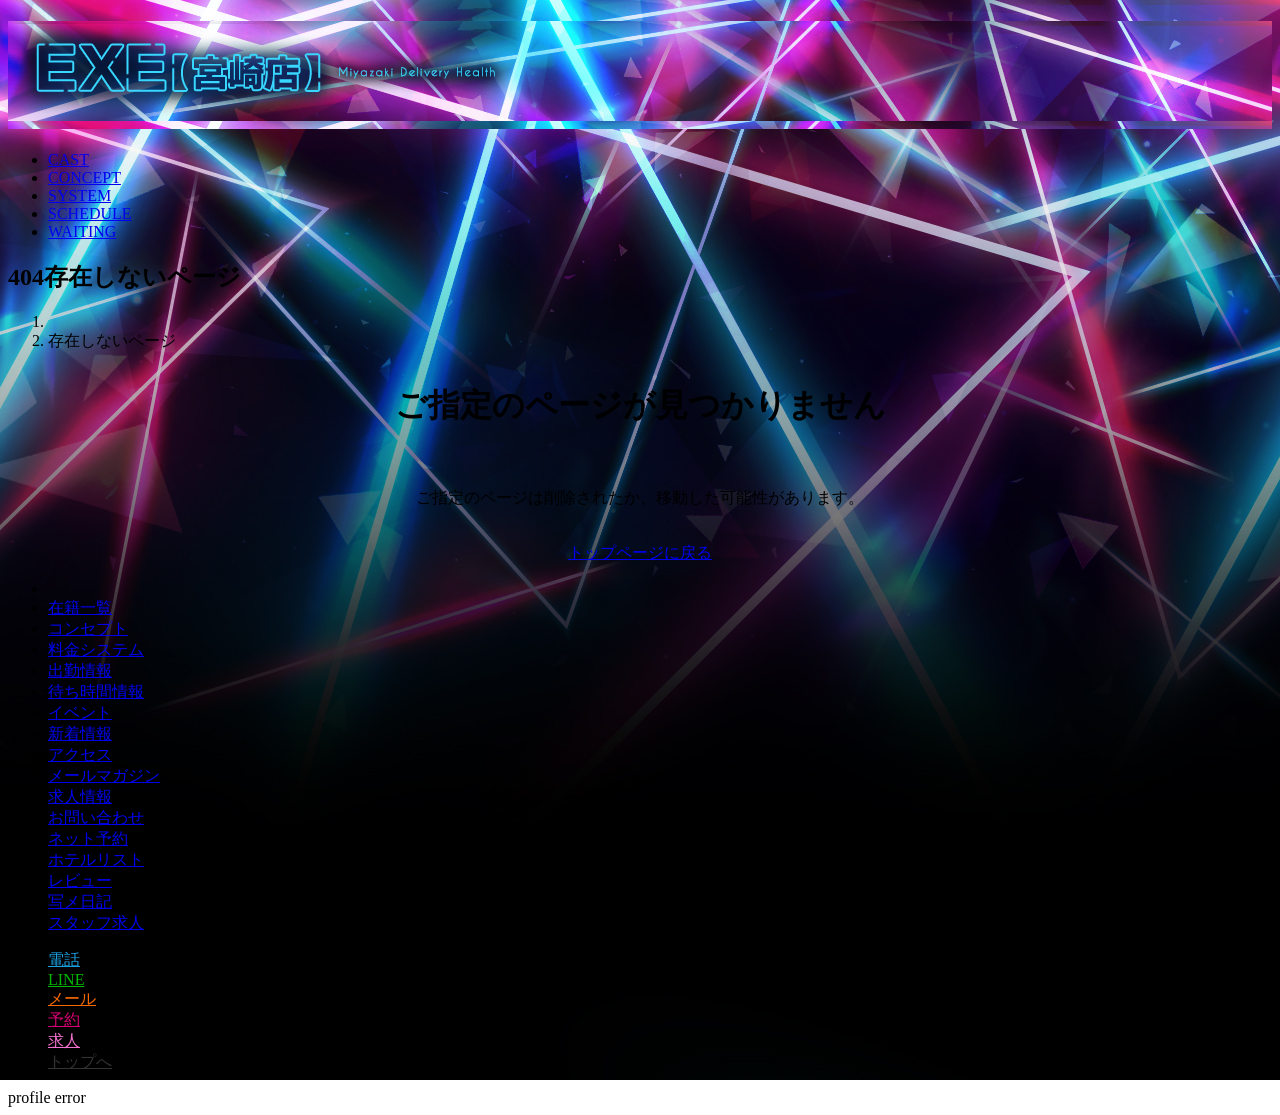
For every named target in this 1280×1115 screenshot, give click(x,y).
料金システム (96, 649)
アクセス (80, 754)
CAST (68, 159)
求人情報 (80, 796)
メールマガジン (104, 775)
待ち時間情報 (96, 691)
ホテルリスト (96, 859)
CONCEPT (84, 177)
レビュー (80, 880)
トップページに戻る (640, 552)
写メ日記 (80, 901)
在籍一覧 (80, 607)
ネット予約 (88, 838)
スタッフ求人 (96, 922)
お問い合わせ (96, 817)
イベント (80, 712)
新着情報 (80, 733)
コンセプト (88, 628)
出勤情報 (80, 670)
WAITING (82, 231)
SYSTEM (79, 195)
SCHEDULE (90, 213)
